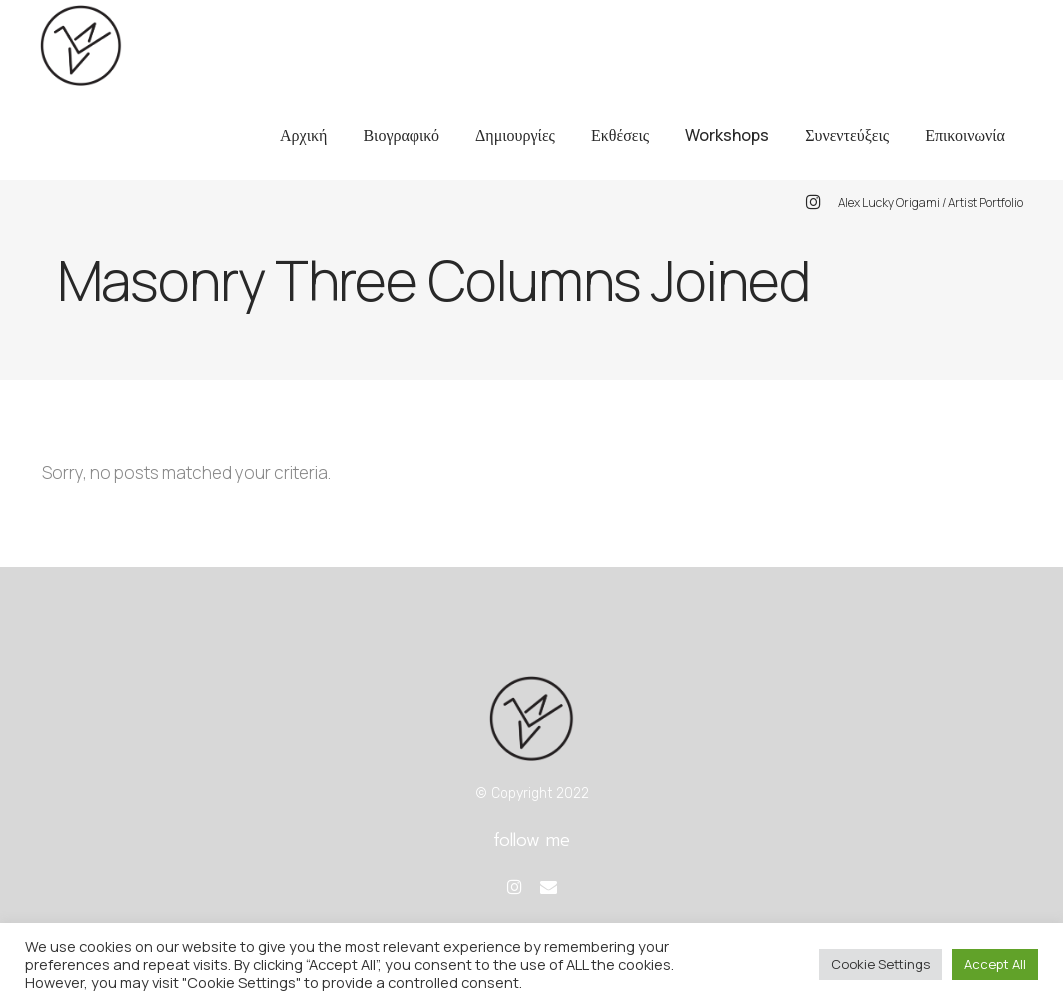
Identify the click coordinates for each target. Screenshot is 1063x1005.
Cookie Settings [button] (880, 964)
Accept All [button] (995, 964)
